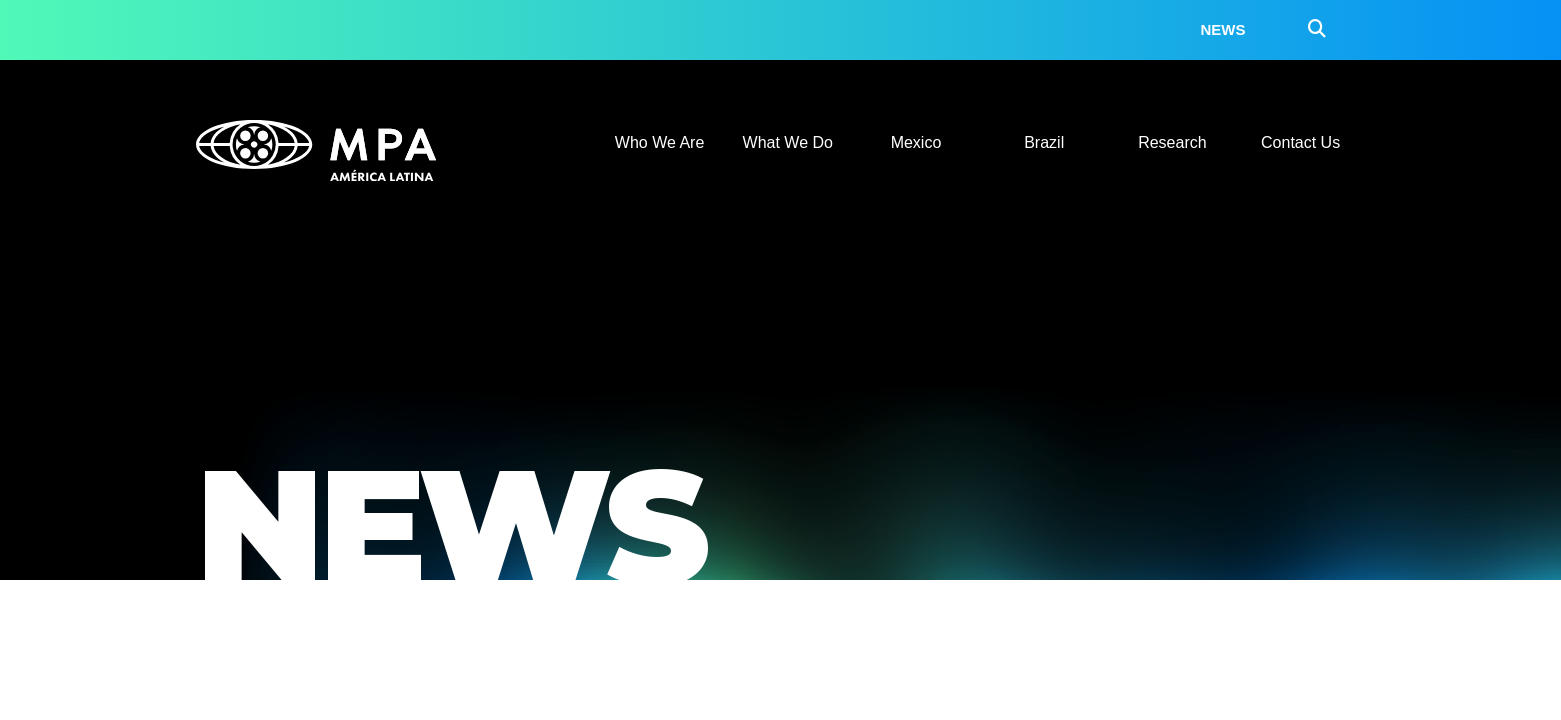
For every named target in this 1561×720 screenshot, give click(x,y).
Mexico (916, 142)
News (1223, 29)
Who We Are (660, 142)
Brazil (1044, 142)
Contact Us (1300, 142)
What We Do (788, 142)
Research (1172, 142)
